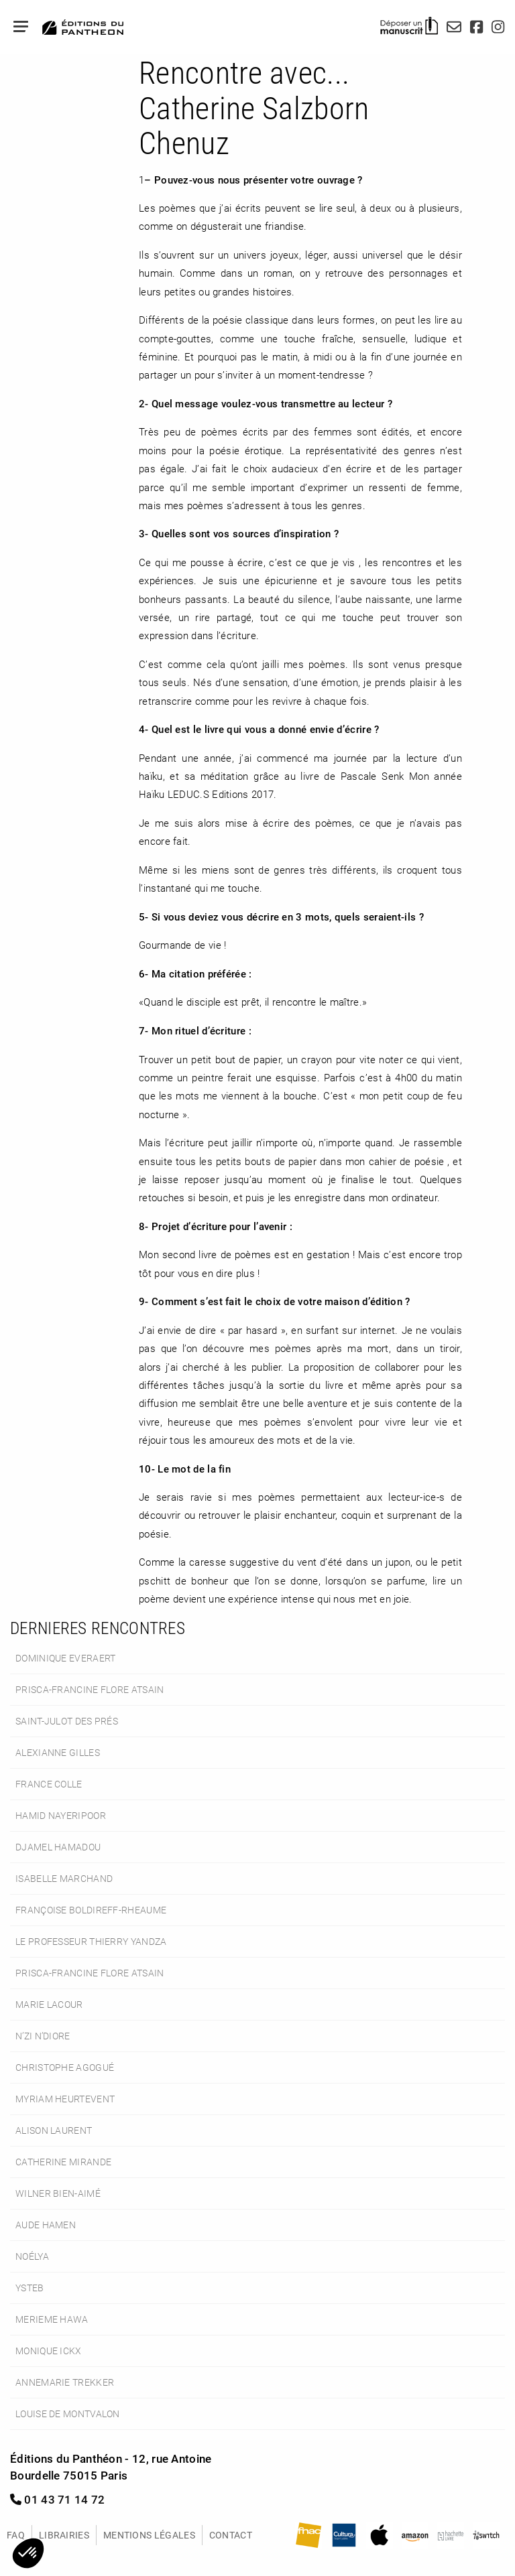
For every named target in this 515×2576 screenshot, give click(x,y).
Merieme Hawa (52, 2319)
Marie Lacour (49, 2004)
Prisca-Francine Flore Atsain (89, 1689)
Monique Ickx (48, 2350)
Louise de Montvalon (67, 2413)
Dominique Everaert (65, 1657)
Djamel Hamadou (58, 1846)
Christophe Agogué (64, 2067)
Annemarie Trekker (64, 2382)
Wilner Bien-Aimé (58, 2193)
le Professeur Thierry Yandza (91, 1941)
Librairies (64, 2534)
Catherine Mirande (63, 2161)
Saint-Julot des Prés (66, 1720)
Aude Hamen (45, 2224)
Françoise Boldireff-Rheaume (90, 1909)
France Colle (48, 1783)
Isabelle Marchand (64, 1878)
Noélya (32, 2256)
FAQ (16, 2534)
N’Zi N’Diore (42, 2035)
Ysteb (29, 2287)
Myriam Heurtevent (65, 2098)
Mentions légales (149, 2534)
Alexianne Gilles (57, 1752)
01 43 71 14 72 (57, 2499)
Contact (230, 2534)
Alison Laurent (53, 2130)
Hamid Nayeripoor (60, 1815)
